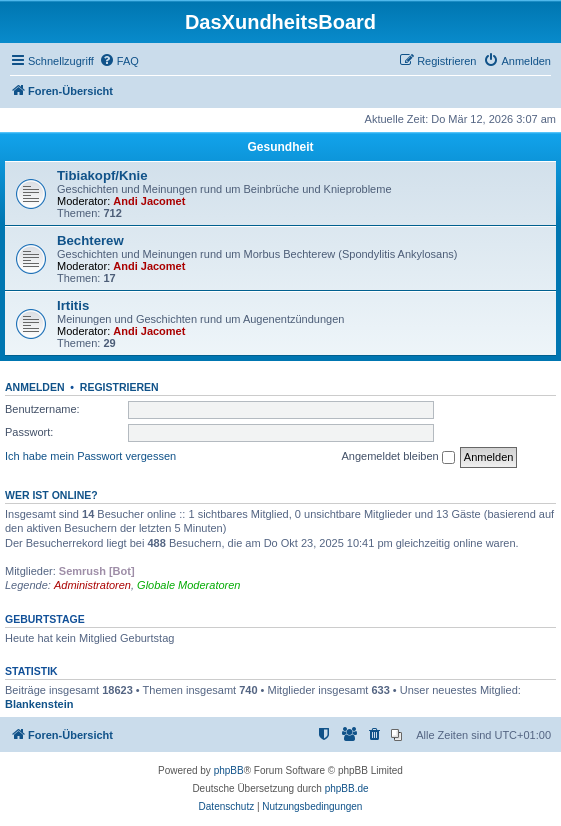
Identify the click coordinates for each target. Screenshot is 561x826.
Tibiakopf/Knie (102, 175)
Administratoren (92, 585)
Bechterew (90, 240)
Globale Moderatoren (188, 585)
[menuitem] (119, 61)
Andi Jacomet (149, 201)
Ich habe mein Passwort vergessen (90, 456)
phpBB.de (347, 788)
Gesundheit (280, 147)
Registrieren (119, 387)
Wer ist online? (51, 495)
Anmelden (35, 387)
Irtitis (73, 305)
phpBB (229, 770)
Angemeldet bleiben (397, 457)
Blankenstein (39, 704)
